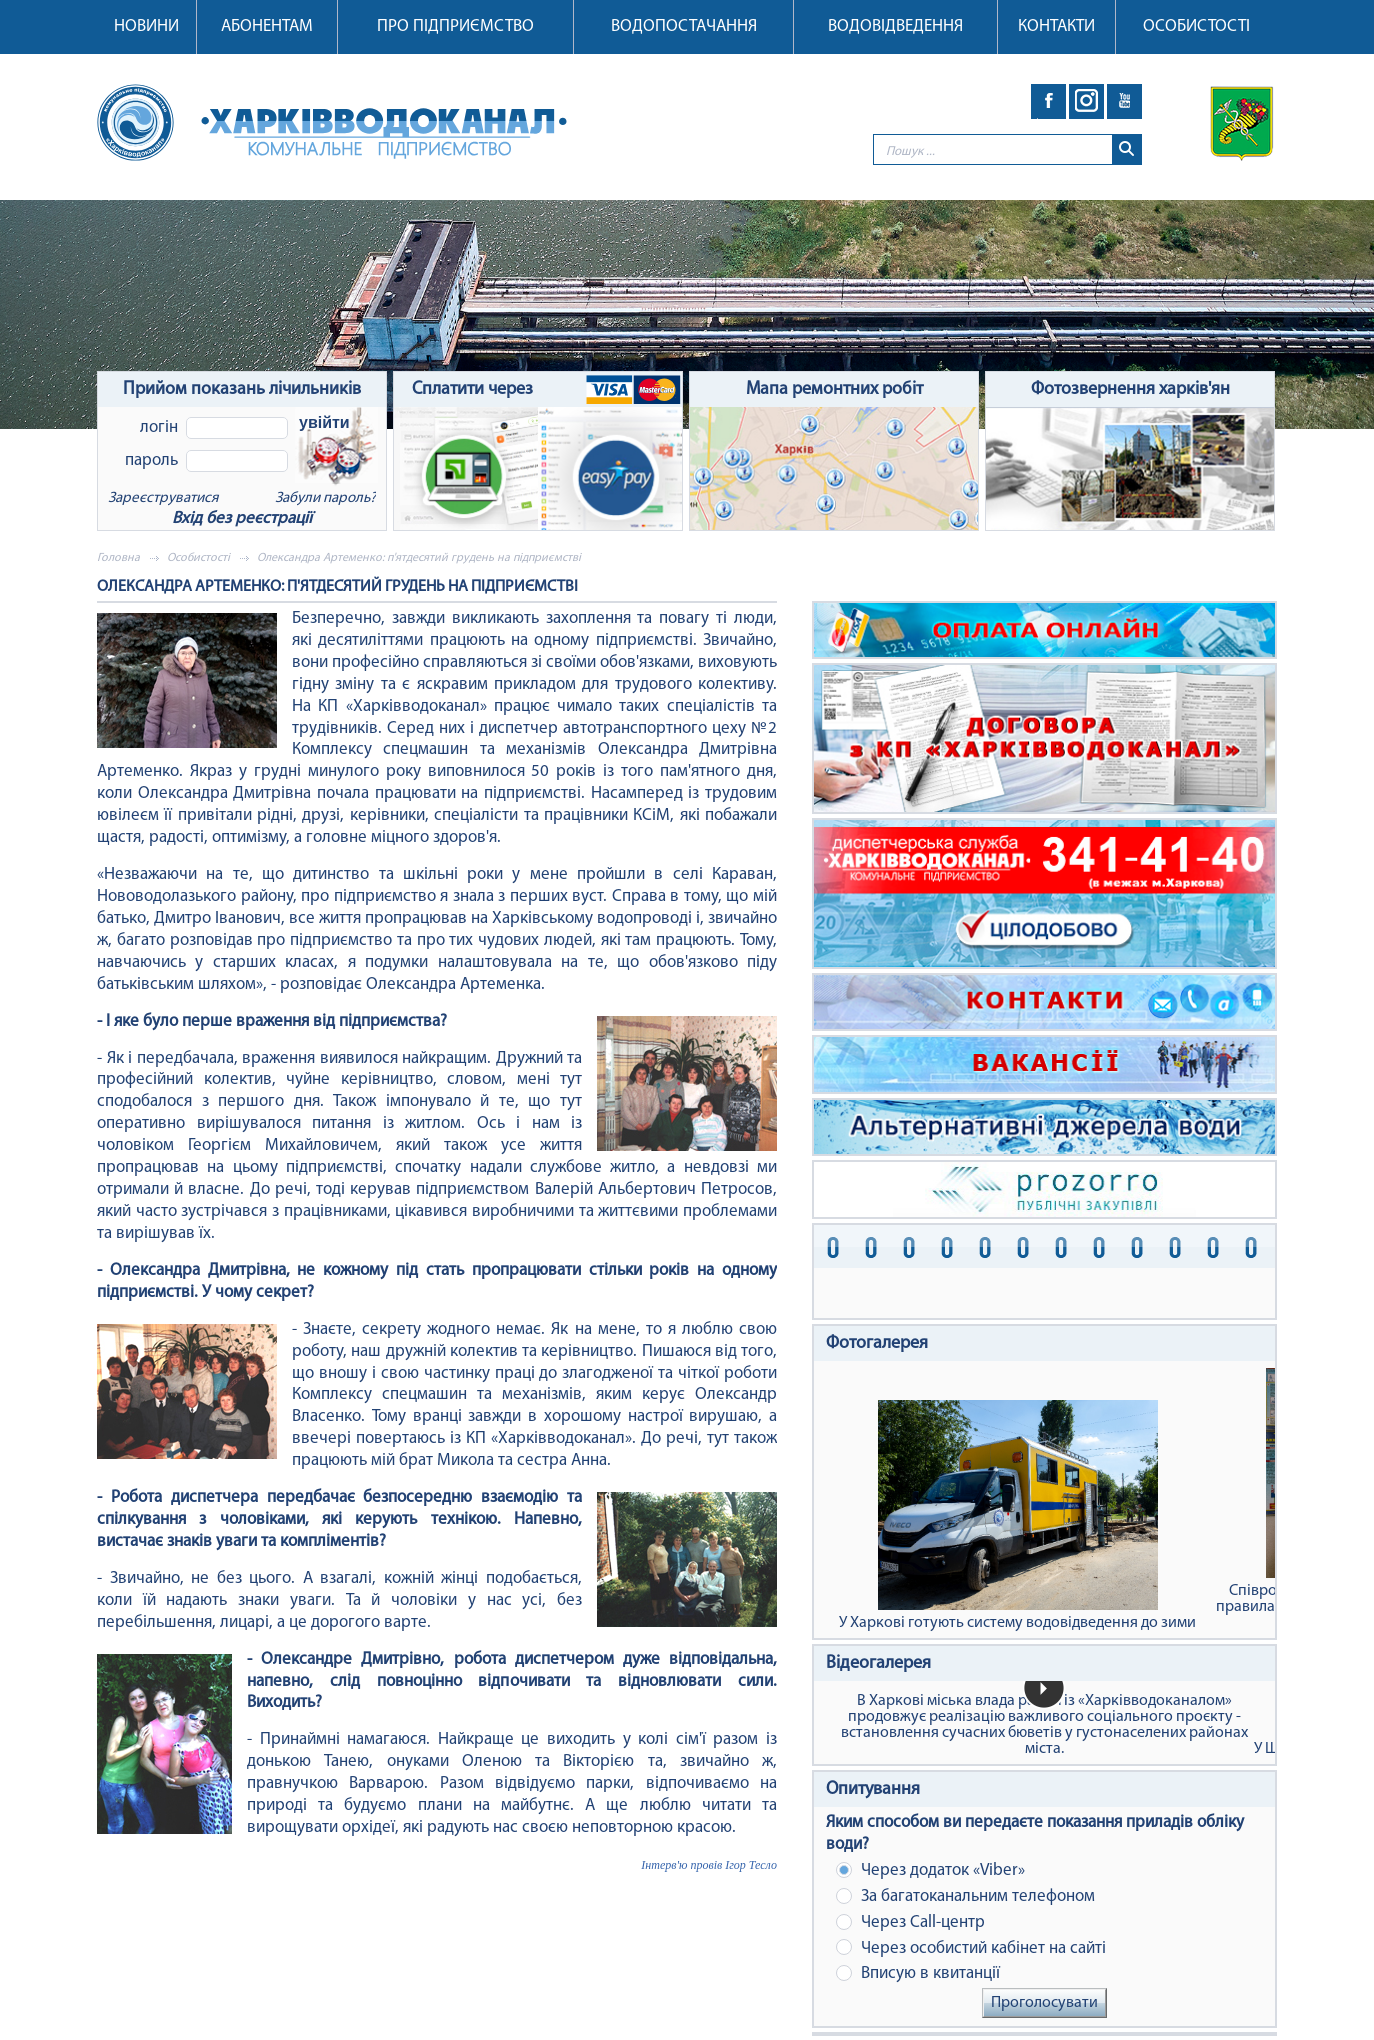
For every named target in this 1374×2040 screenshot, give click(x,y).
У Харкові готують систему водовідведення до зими (1017, 1515)
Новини (146, 26)
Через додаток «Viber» (930, 1870)
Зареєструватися (163, 498)
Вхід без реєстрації (242, 518)
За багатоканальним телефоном (965, 1896)
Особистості (1196, 26)
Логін (159, 427)
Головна (118, 558)
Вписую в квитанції (918, 1973)
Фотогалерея (877, 1343)
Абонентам (267, 26)
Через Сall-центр (910, 1922)
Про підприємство (455, 26)
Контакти (1056, 26)
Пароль (151, 460)
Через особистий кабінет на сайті (971, 1947)
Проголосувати (1044, 2003)
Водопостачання (684, 26)
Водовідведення (895, 26)
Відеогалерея (878, 1663)
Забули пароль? (325, 498)
